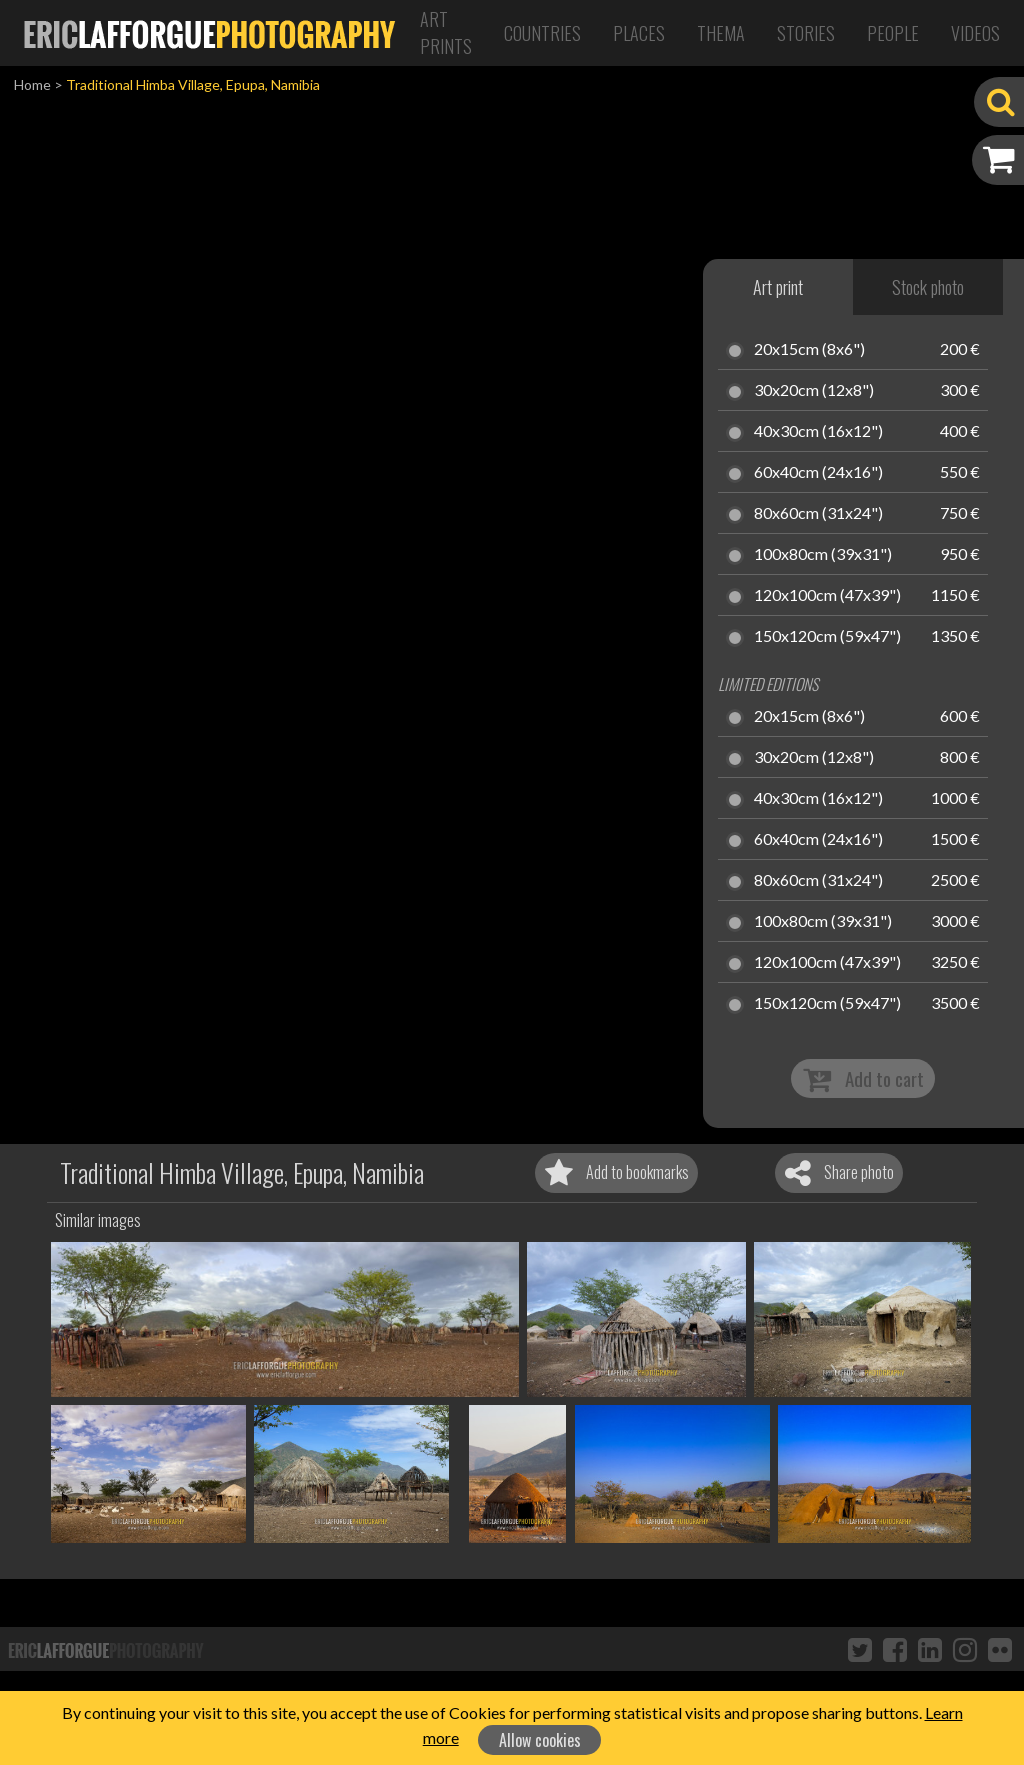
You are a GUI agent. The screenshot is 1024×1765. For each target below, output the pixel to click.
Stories (806, 33)
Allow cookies (540, 1740)
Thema (721, 33)
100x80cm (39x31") (823, 555)
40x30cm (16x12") (818, 432)
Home (32, 84)
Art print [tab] (778, 287)
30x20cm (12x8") (814, 391)
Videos (975, 33)
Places (639, 33)
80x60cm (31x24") (818, 514)
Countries (542, 33)
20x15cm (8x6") (809, 350)
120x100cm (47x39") (827, 596)
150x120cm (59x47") (827, 637)
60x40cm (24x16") (818, 473)
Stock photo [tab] (928, 287)
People (893, 33)
